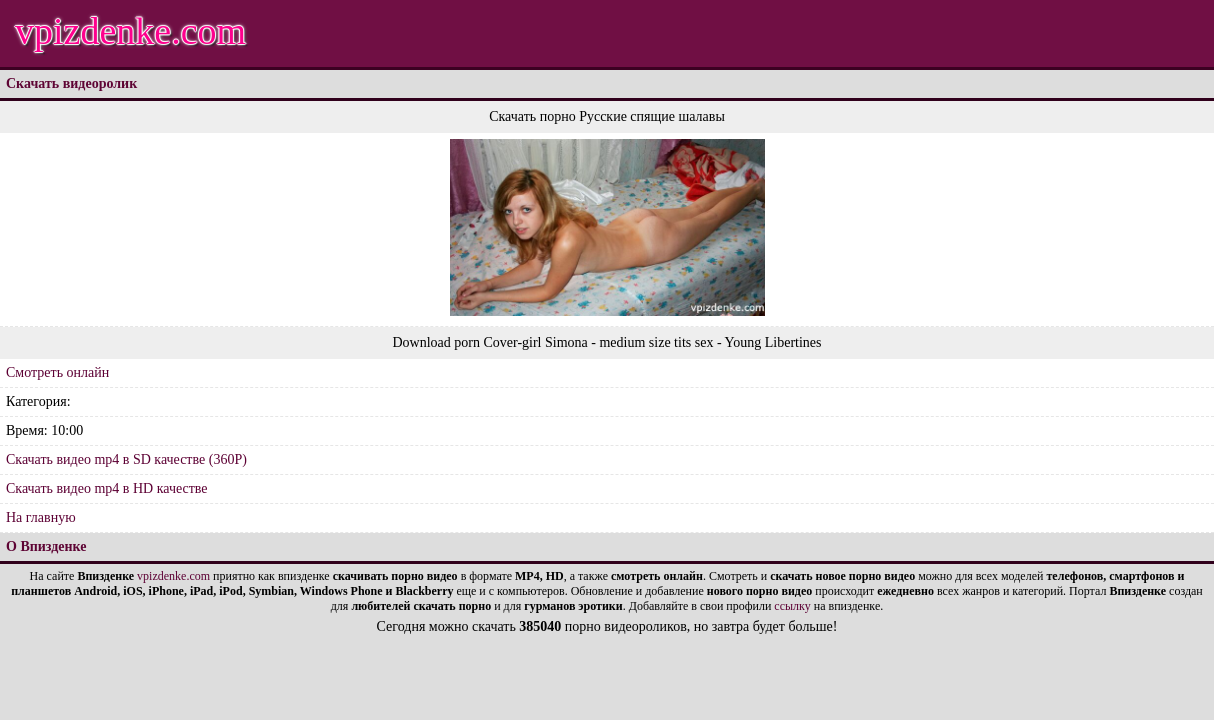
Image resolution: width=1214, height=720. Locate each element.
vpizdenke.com (130, 31)
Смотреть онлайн (57, 372)
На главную (41, 517)
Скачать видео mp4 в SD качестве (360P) (126, 459)
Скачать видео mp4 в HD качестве (107, 488)
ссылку (792, 606)
